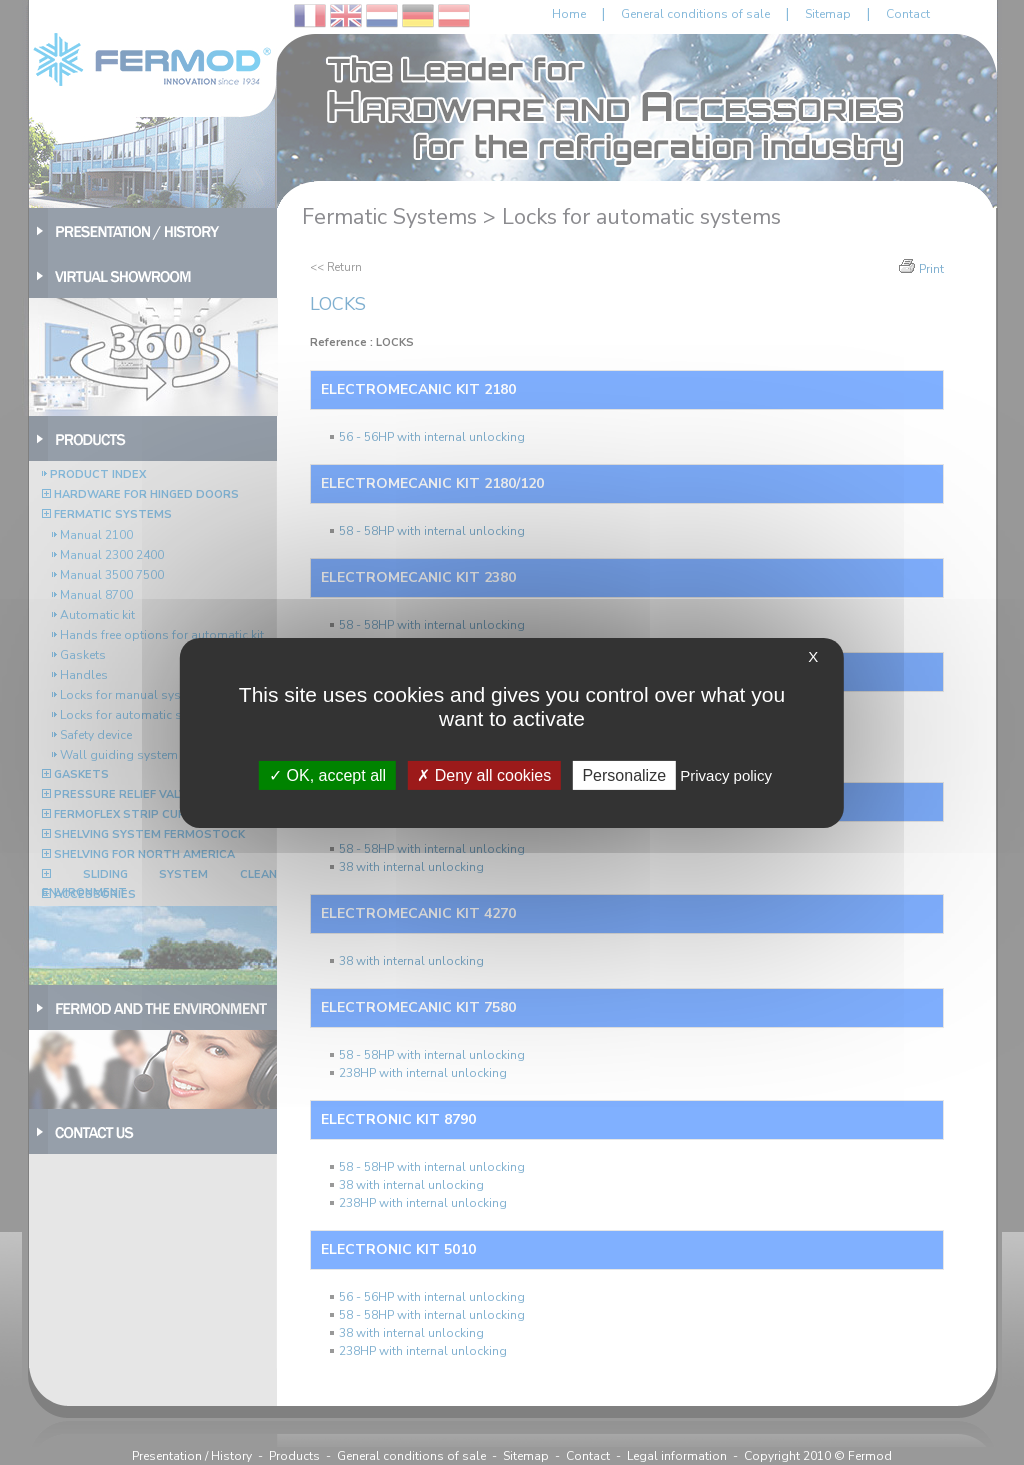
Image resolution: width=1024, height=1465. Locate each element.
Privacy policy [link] (726, 774)
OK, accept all (327, 774)
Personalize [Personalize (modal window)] (624, 774)
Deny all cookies (484, 774)
